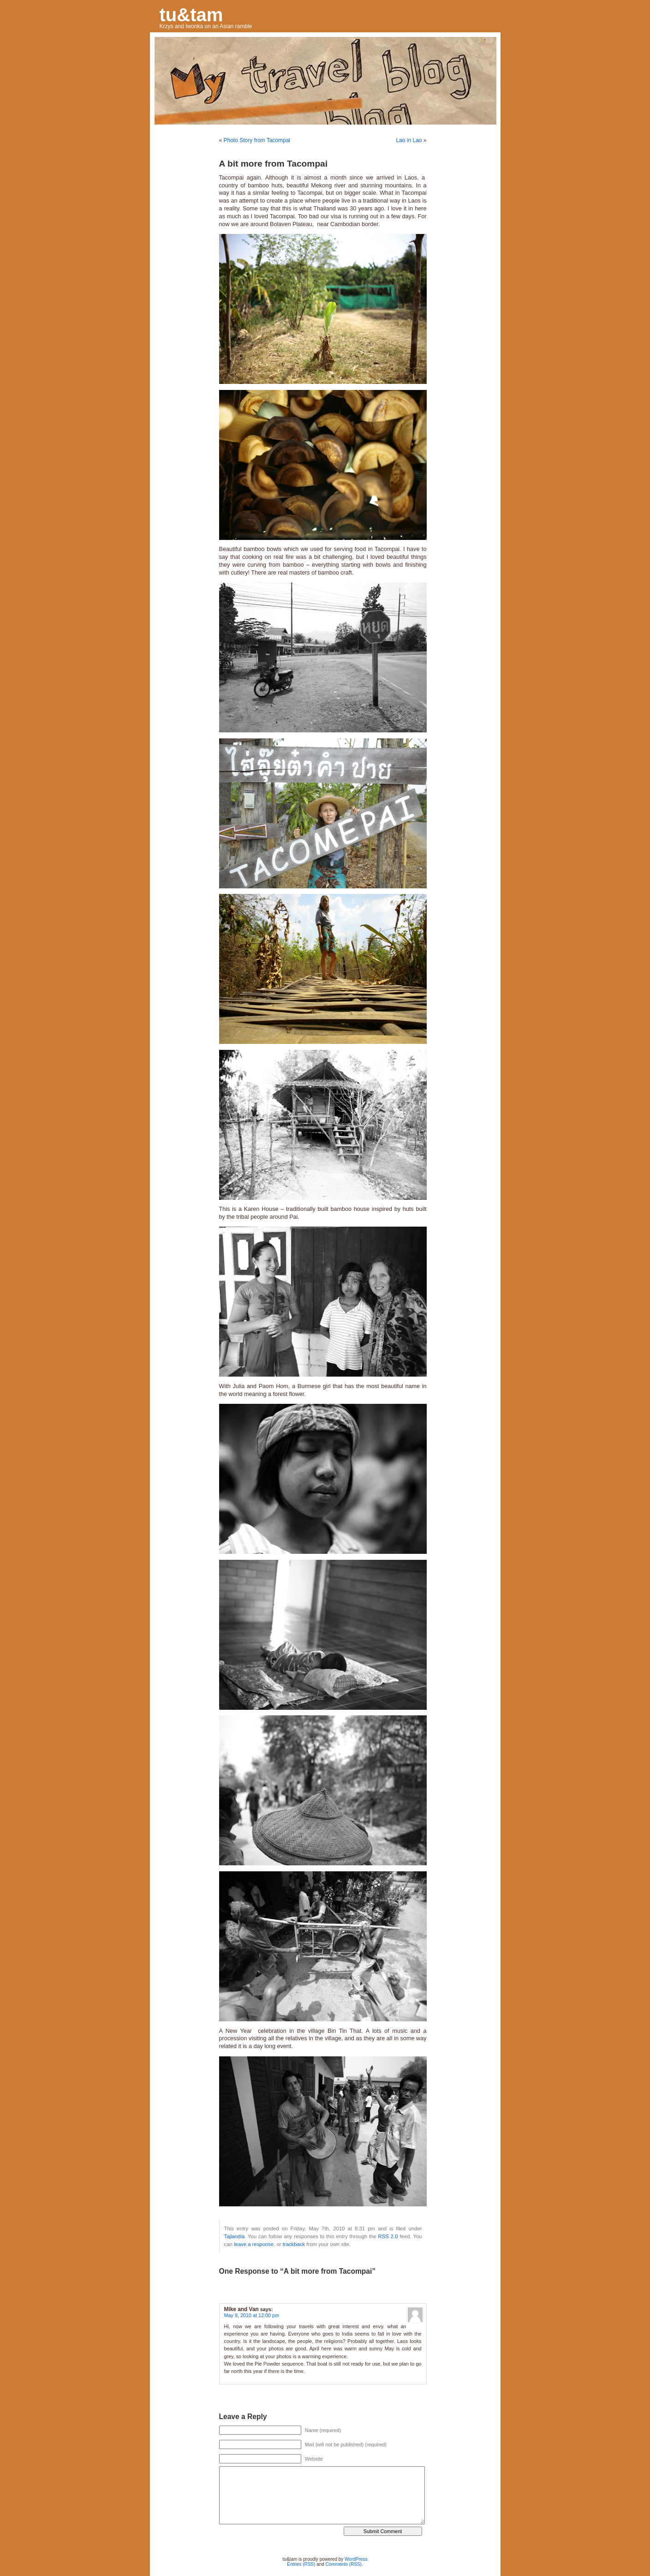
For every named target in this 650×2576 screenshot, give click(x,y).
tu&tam (191, 15)
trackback (294, 2244)
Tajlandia (234, 2236)
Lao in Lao (409, 140)
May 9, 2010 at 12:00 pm (251, 2315)
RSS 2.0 (388, 2236)
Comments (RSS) (344, 2564)
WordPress (356, 2559)
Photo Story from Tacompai (257, 140)
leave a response (254, 2244)
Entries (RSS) (301, 2564)
